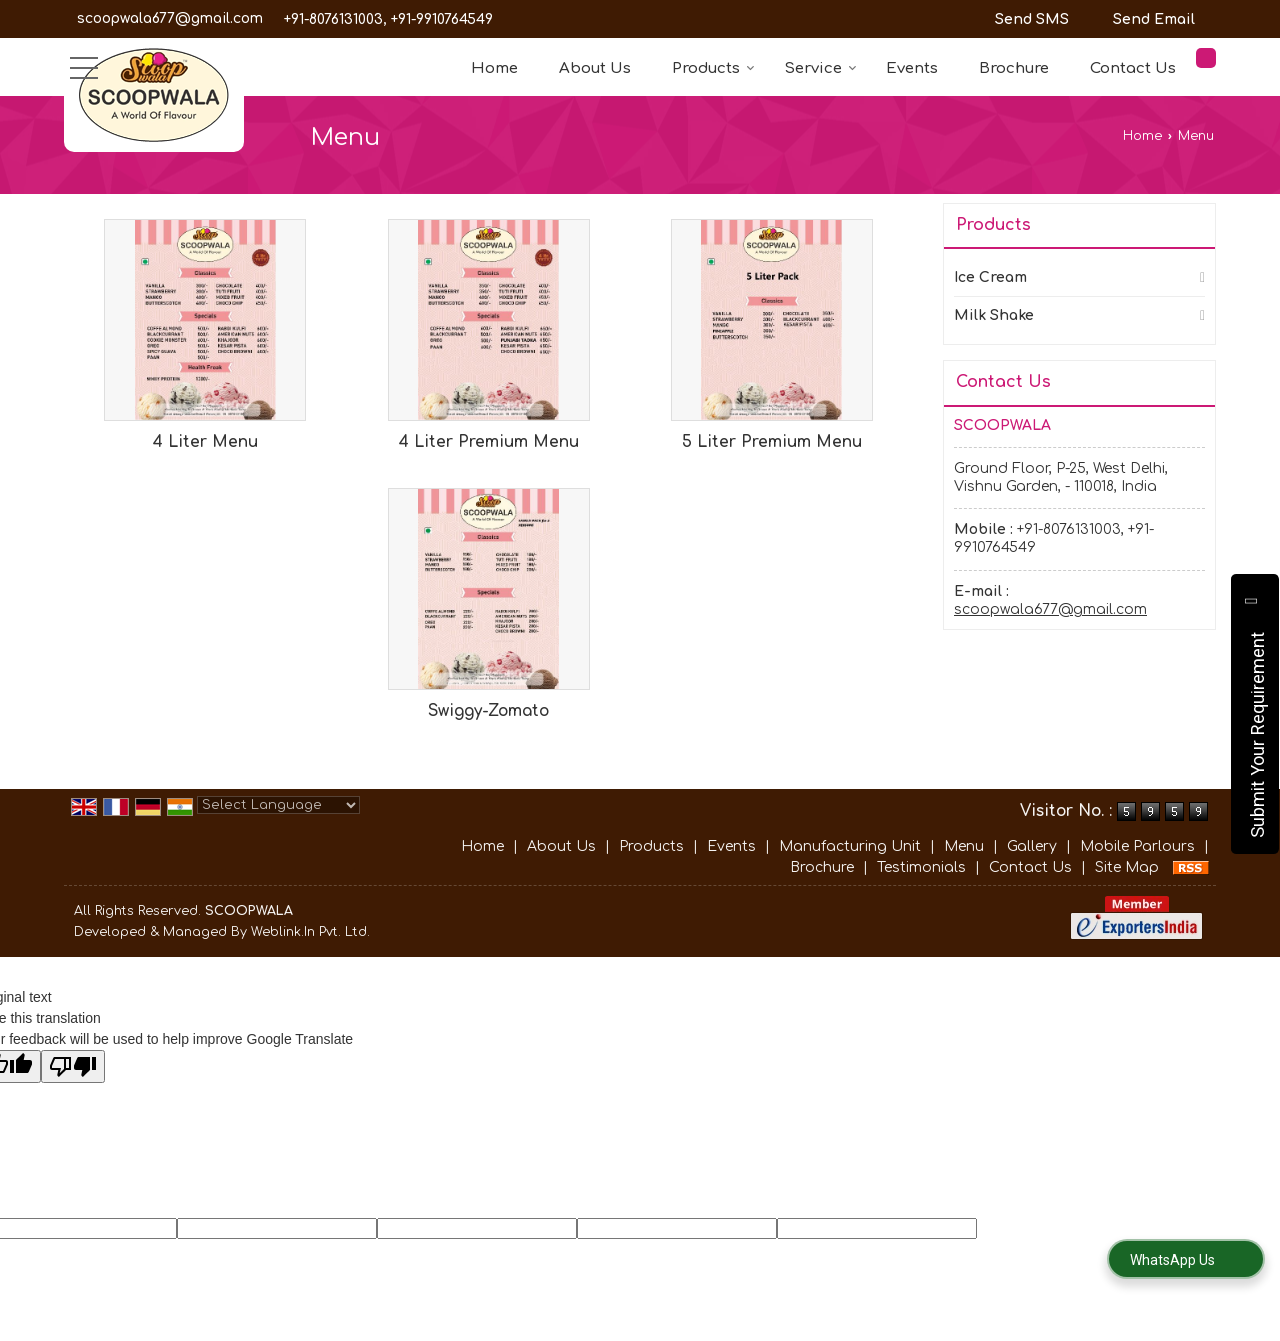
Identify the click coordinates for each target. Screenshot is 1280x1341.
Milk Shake (994, 315)
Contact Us (1133, 68)
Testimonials (921, 867)
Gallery (1032, 846)
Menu (964, 846)
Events (912, 68)
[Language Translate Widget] (278, 805)
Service (820, 68)
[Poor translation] (73, 1066)
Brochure (1014, 68)
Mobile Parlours (1137, 846)
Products (713, 68)
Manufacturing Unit (850, 846)
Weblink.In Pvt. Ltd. (310, 932)
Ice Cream (990, 277)
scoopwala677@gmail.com (170, 18)
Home (494, 68)
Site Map (1127, 867)
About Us (595, 68)
